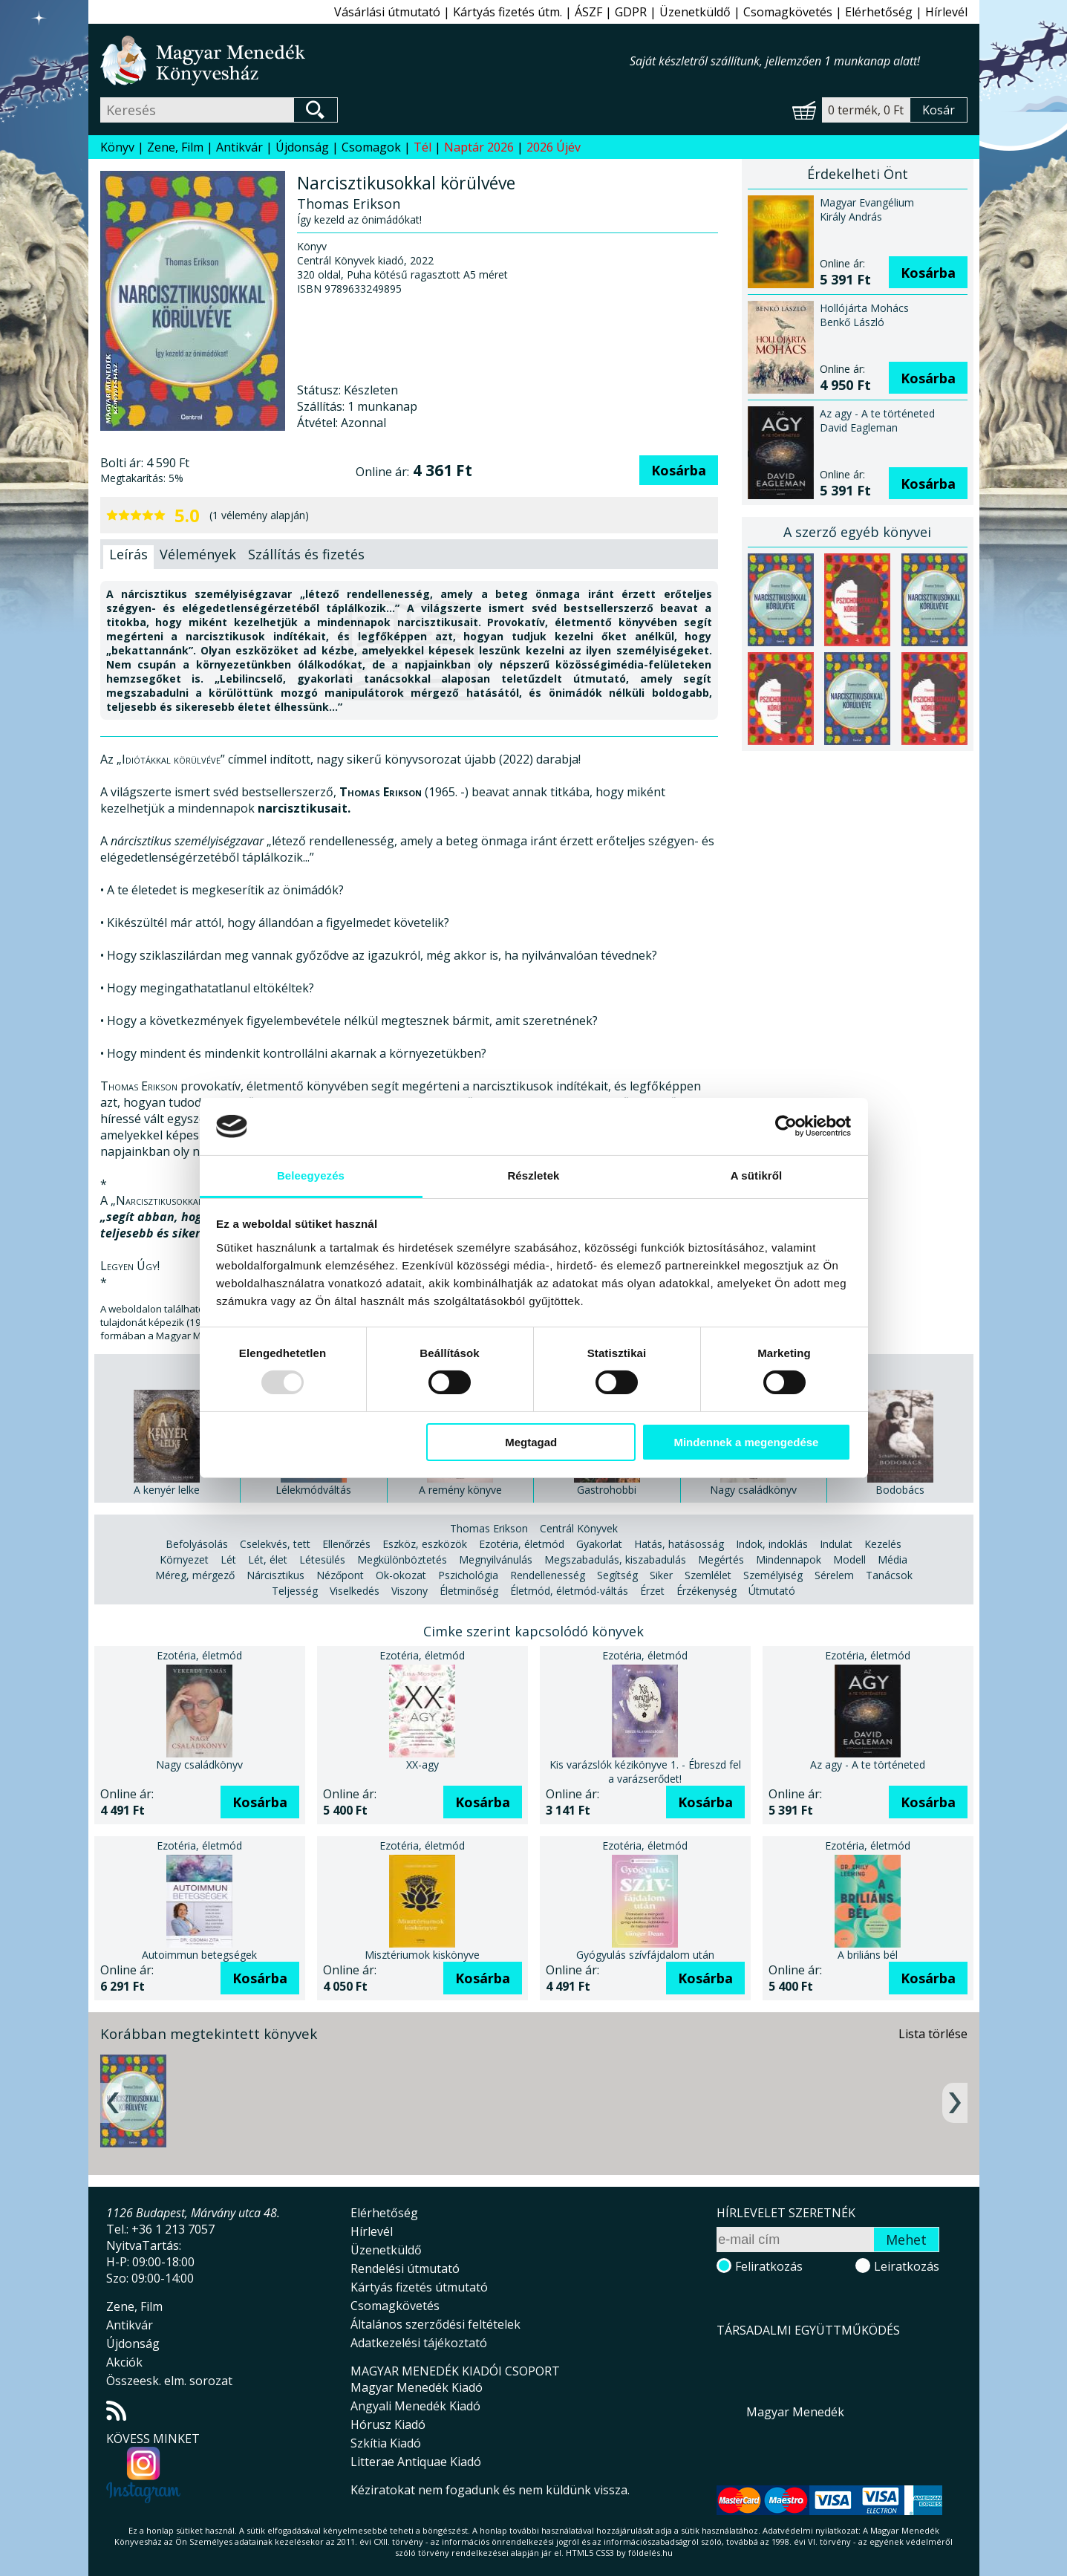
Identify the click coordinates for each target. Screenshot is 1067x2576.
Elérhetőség (879, 12)
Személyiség (773, 1575)
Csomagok (371, 147)
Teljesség (295, 1591)
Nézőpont (340, 1575)
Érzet (652, 1591)
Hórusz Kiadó (387, 2424)
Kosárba (678, 470)
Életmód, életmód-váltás (569, 1591)
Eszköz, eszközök (424, 1544)
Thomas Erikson (489, 1528)
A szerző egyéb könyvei (857, 532)
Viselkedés (354, 1591)
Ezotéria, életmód (521, 1544)
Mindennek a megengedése (745, 1442)
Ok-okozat (401, 1575)
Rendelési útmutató (405, 2268)
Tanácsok (889, 1575)
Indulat (836, 1544)
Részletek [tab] (533, 1175)
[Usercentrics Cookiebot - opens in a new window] (786, 1126)
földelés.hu (650, 2552)
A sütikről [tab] (757, 1175)
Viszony (409, 1591)
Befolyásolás (197, 1544)
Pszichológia (468, 1575)
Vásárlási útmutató (387, 12)
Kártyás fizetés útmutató (419, 2287)
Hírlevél (946, 12)
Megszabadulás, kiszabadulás (615, 1559)
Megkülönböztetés (402, 1559)
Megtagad (531, 1442)
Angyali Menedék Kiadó (415, 2406)
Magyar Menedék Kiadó (416, 2387)
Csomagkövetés (787, 12)
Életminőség (469, 1591)
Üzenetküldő (695, 12)
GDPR (631, 12)
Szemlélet (708, 1575)
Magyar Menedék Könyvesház (365, 60)
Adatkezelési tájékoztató (418, 2343)
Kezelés (882, 1544)
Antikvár (239, 147)
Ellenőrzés (346, 1544)
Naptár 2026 (479, 147)
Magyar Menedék (795, 2412)
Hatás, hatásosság (679, 1544)
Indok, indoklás (772, 1544)
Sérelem (834, 1575)
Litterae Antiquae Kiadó (415, 2461)
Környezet (184, 1559)
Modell (849, 1559)
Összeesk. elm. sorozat (169, 2380)
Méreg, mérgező (195, 1575)
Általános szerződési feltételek (435, 2324)
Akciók (124, 2362)
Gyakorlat (599, 1544)
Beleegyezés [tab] (311, 1175)
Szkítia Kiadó (385, 2443)
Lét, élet (267, 1559)
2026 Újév (553, 147)
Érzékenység (706, 1591)
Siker (661, 1575)
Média (892, 1559)
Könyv (117, 147)
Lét (228, 1559)
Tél (422, 147)
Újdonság (302, 147)
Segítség (617, 1575)
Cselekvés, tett (275, 1544)
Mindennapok (788, 1559)
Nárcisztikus (275, 1575)
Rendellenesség (547, 1575)
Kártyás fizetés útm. (507, 12)
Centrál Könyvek (579, 1528)
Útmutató (771, 1591)
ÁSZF (588, 12)
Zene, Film (175, 147)
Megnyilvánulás (495, 1559)
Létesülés (322, 1559)
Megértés (721, 1559)
